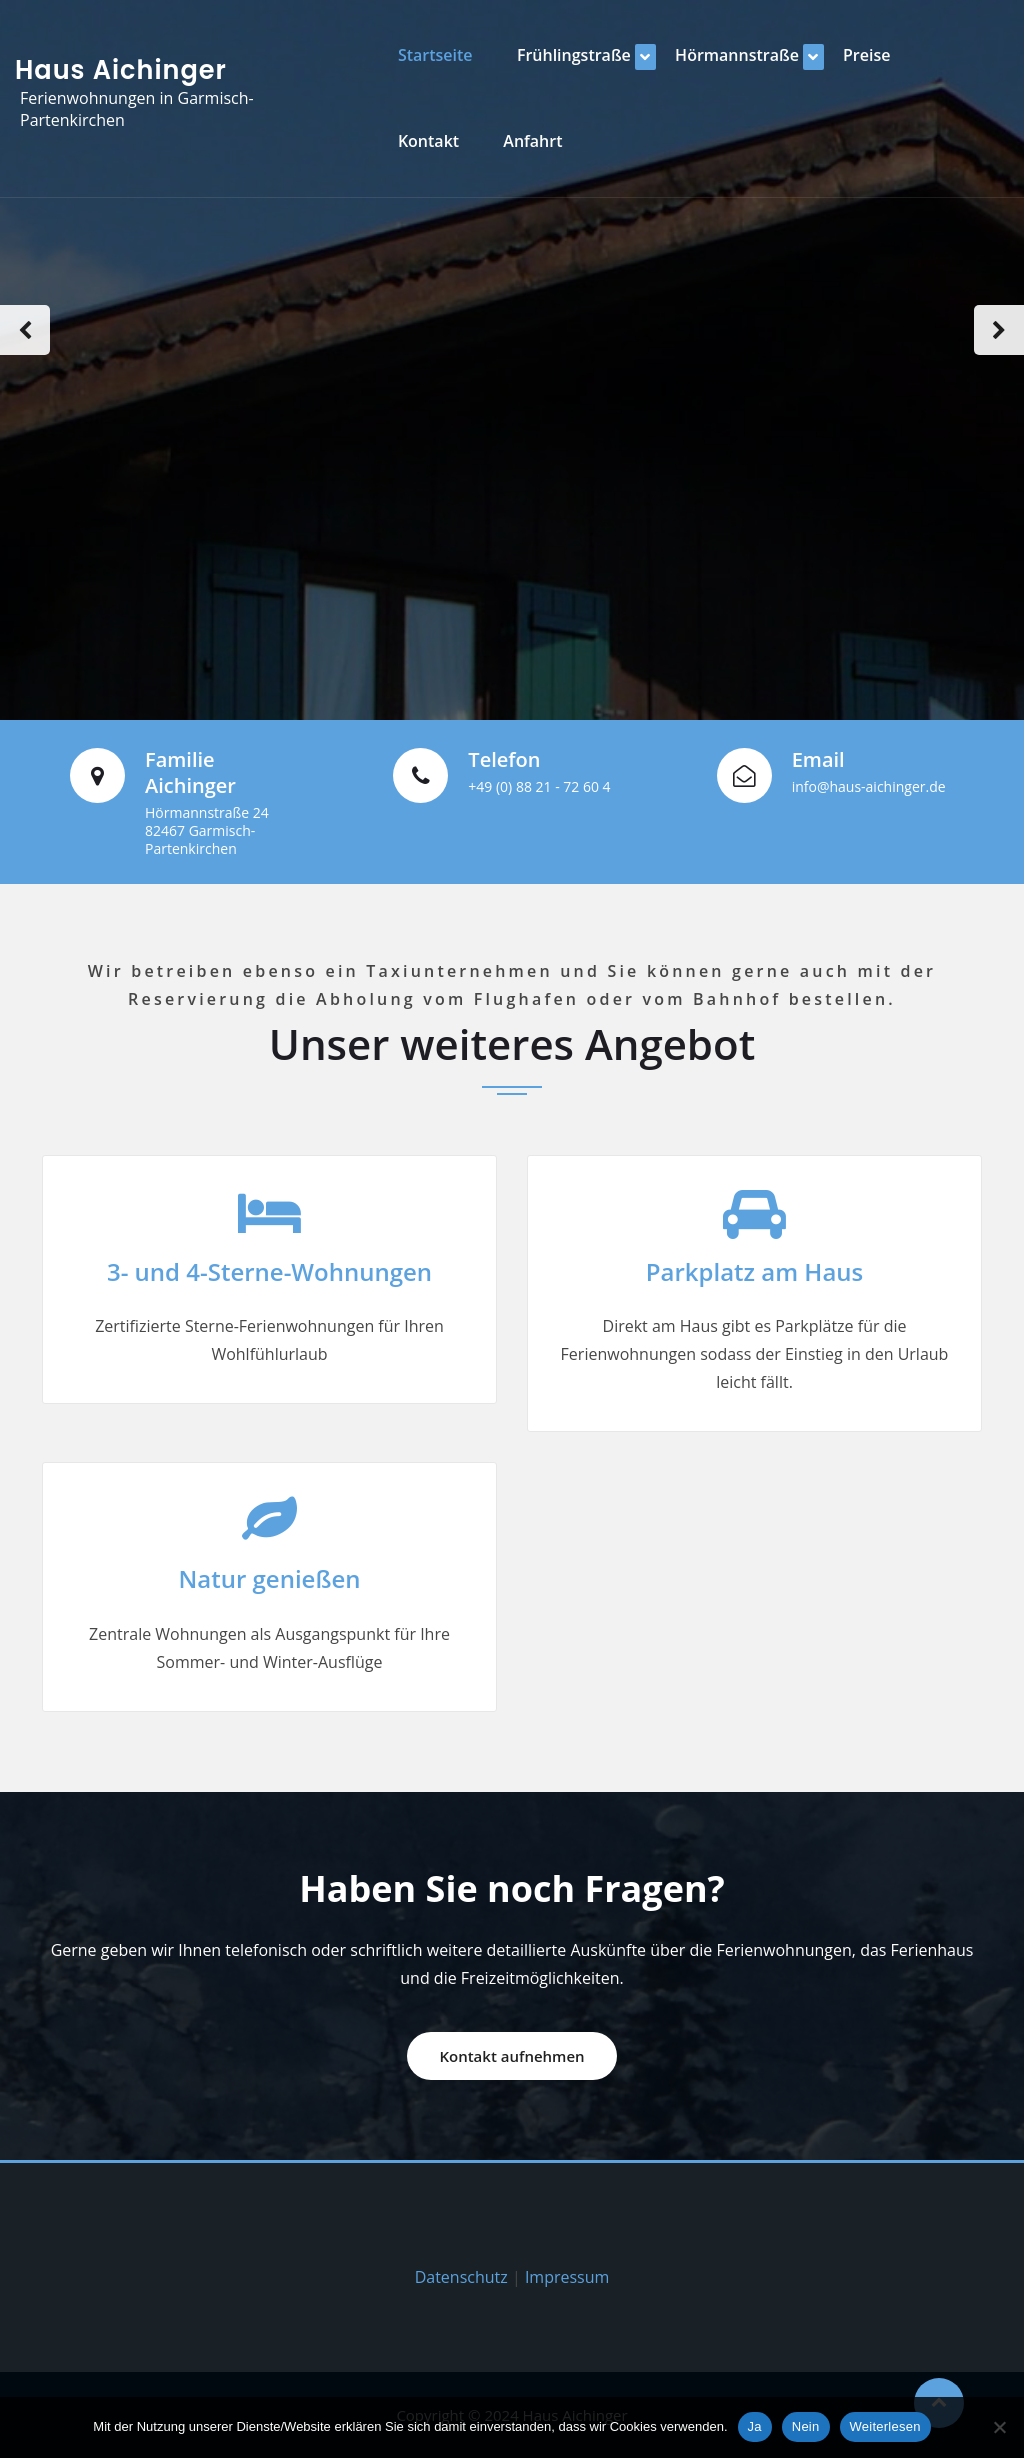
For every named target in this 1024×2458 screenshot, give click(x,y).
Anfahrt (532, 141)
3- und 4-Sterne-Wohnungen (269, 1271)
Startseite (435, 55)
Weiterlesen (885, 2426)
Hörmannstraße (737, 55)
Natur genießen (269, 1578)
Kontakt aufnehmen (511, 2056)
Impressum (567, 2277)
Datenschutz (461, 2277)
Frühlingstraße (574, 55)
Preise (866, 55)
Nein (806, 2426)
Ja (755, 2426)
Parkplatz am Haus (755, 1271)
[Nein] (999, 2427)
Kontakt (428, 141)
